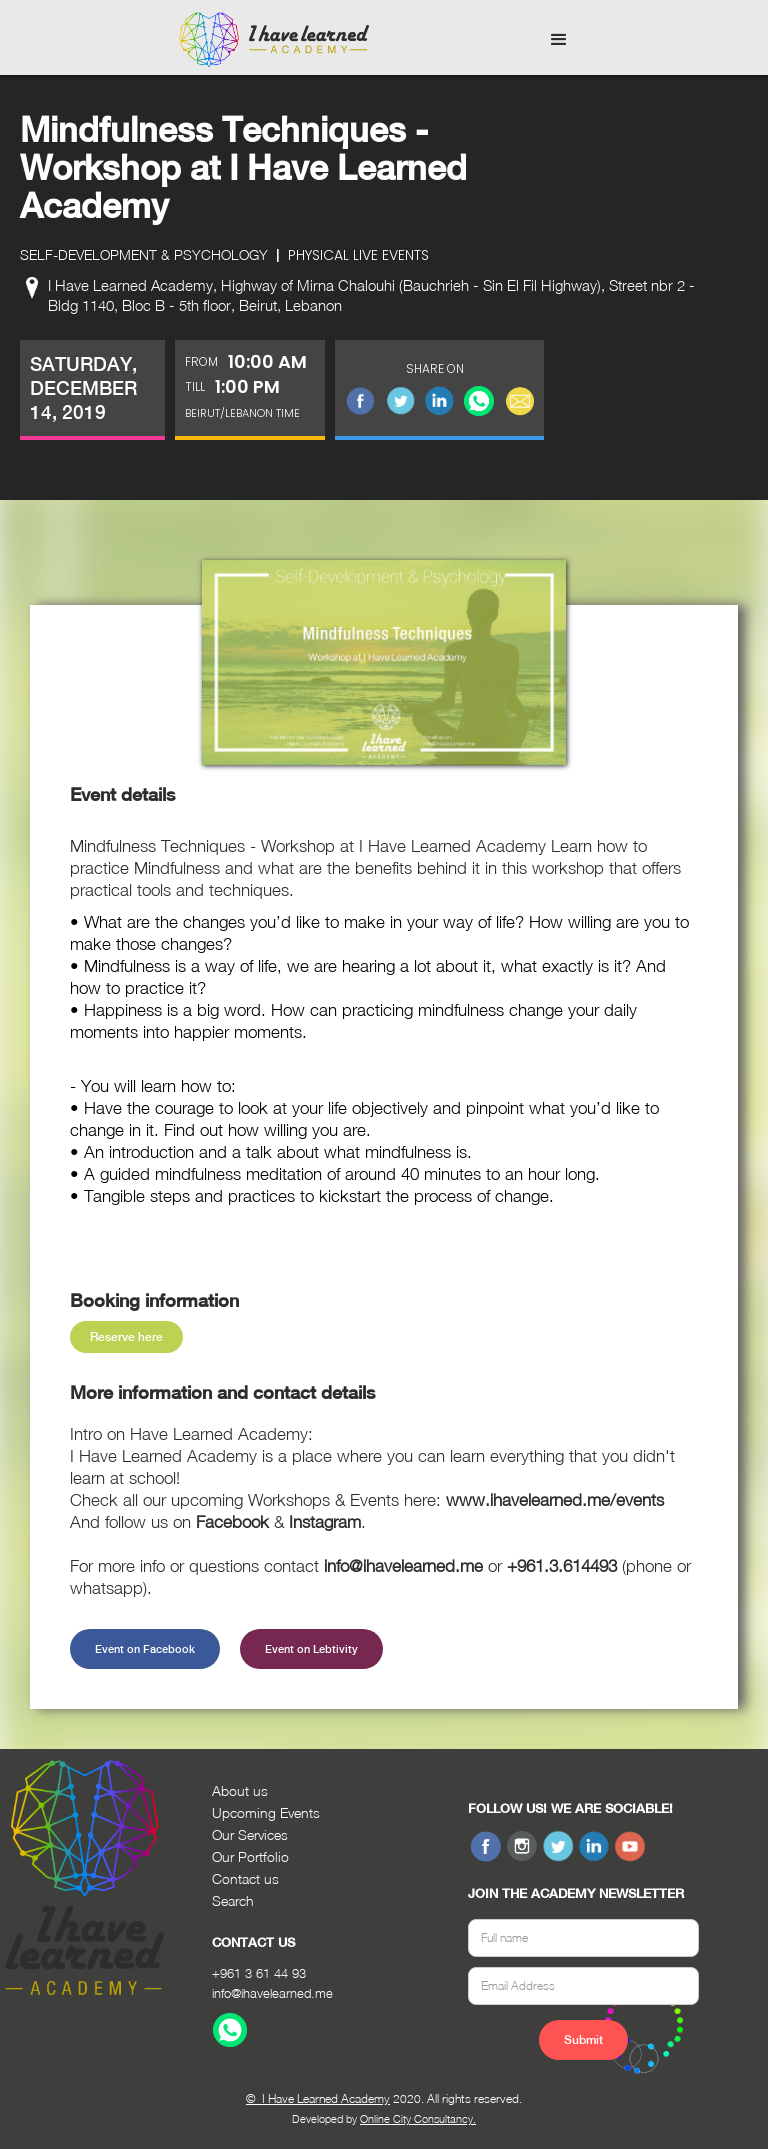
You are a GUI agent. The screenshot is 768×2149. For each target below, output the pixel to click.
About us (240, 1790)
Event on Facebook (145, 1649)
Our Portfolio (250, 1856)
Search (233, 1900)
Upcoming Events (266, 1812)
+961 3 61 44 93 (259, 1973)
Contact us (245, 1878)
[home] (274, 40)
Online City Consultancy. (418, 2118)
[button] (559, 40)
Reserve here (126, 1337)
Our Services (250, 1834)
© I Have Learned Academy (318, 2098)
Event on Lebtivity (311, 1649)
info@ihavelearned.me (272, 1993)
